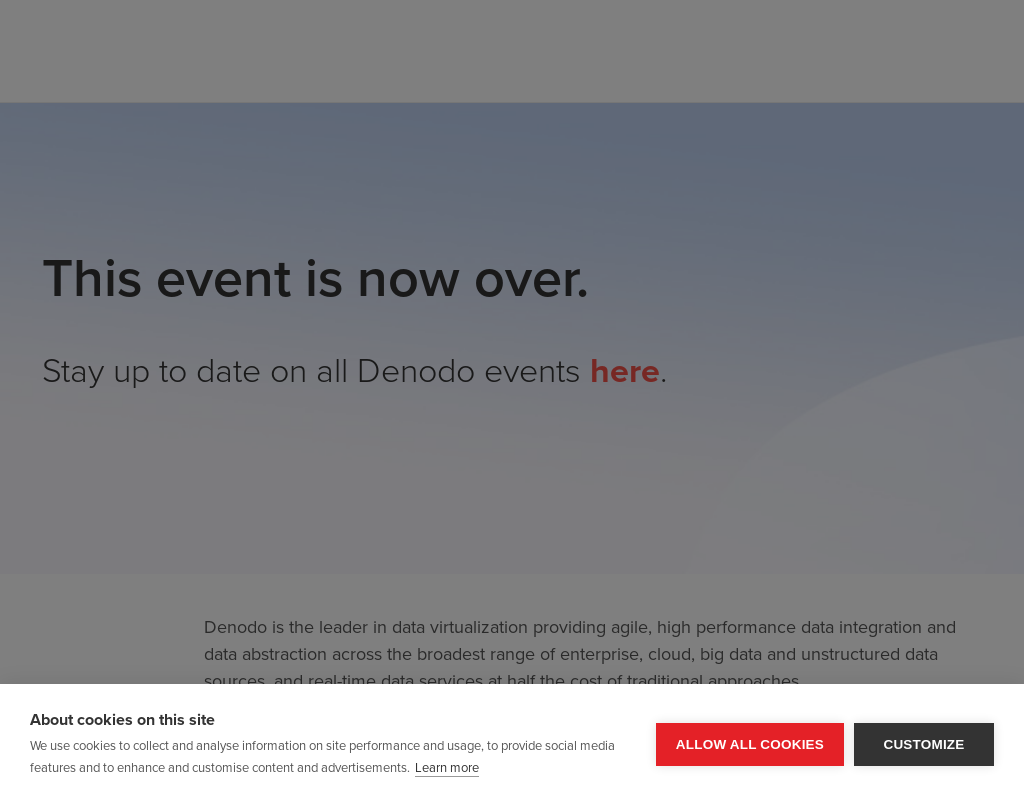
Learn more (447, 768)
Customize (923, 744)
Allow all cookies (750, 744)
